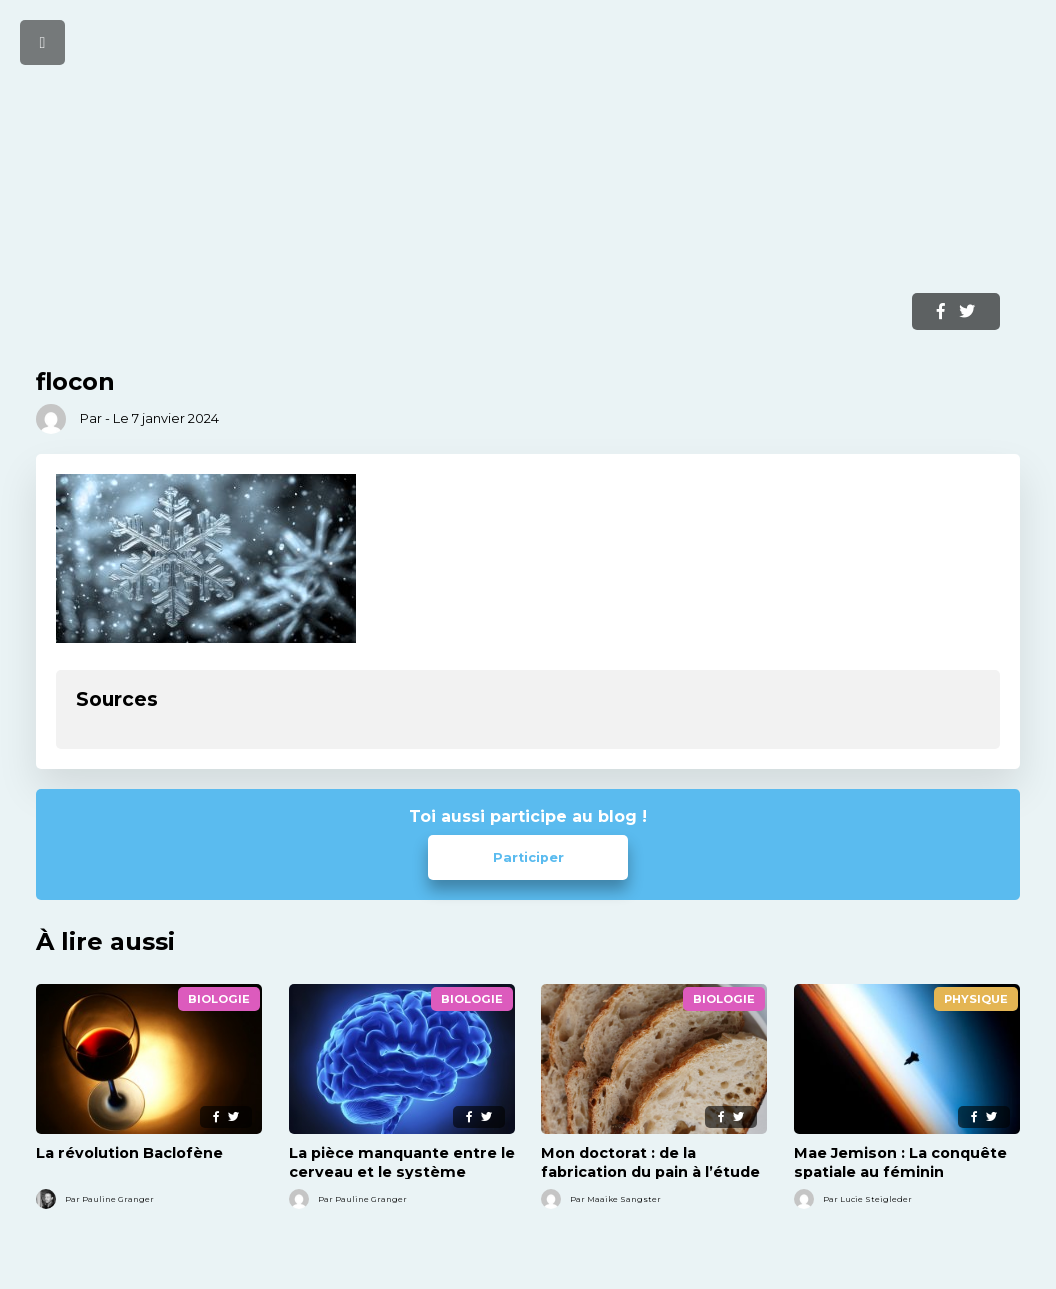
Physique (976, 999)
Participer (528, 857)
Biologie (219, 999)
